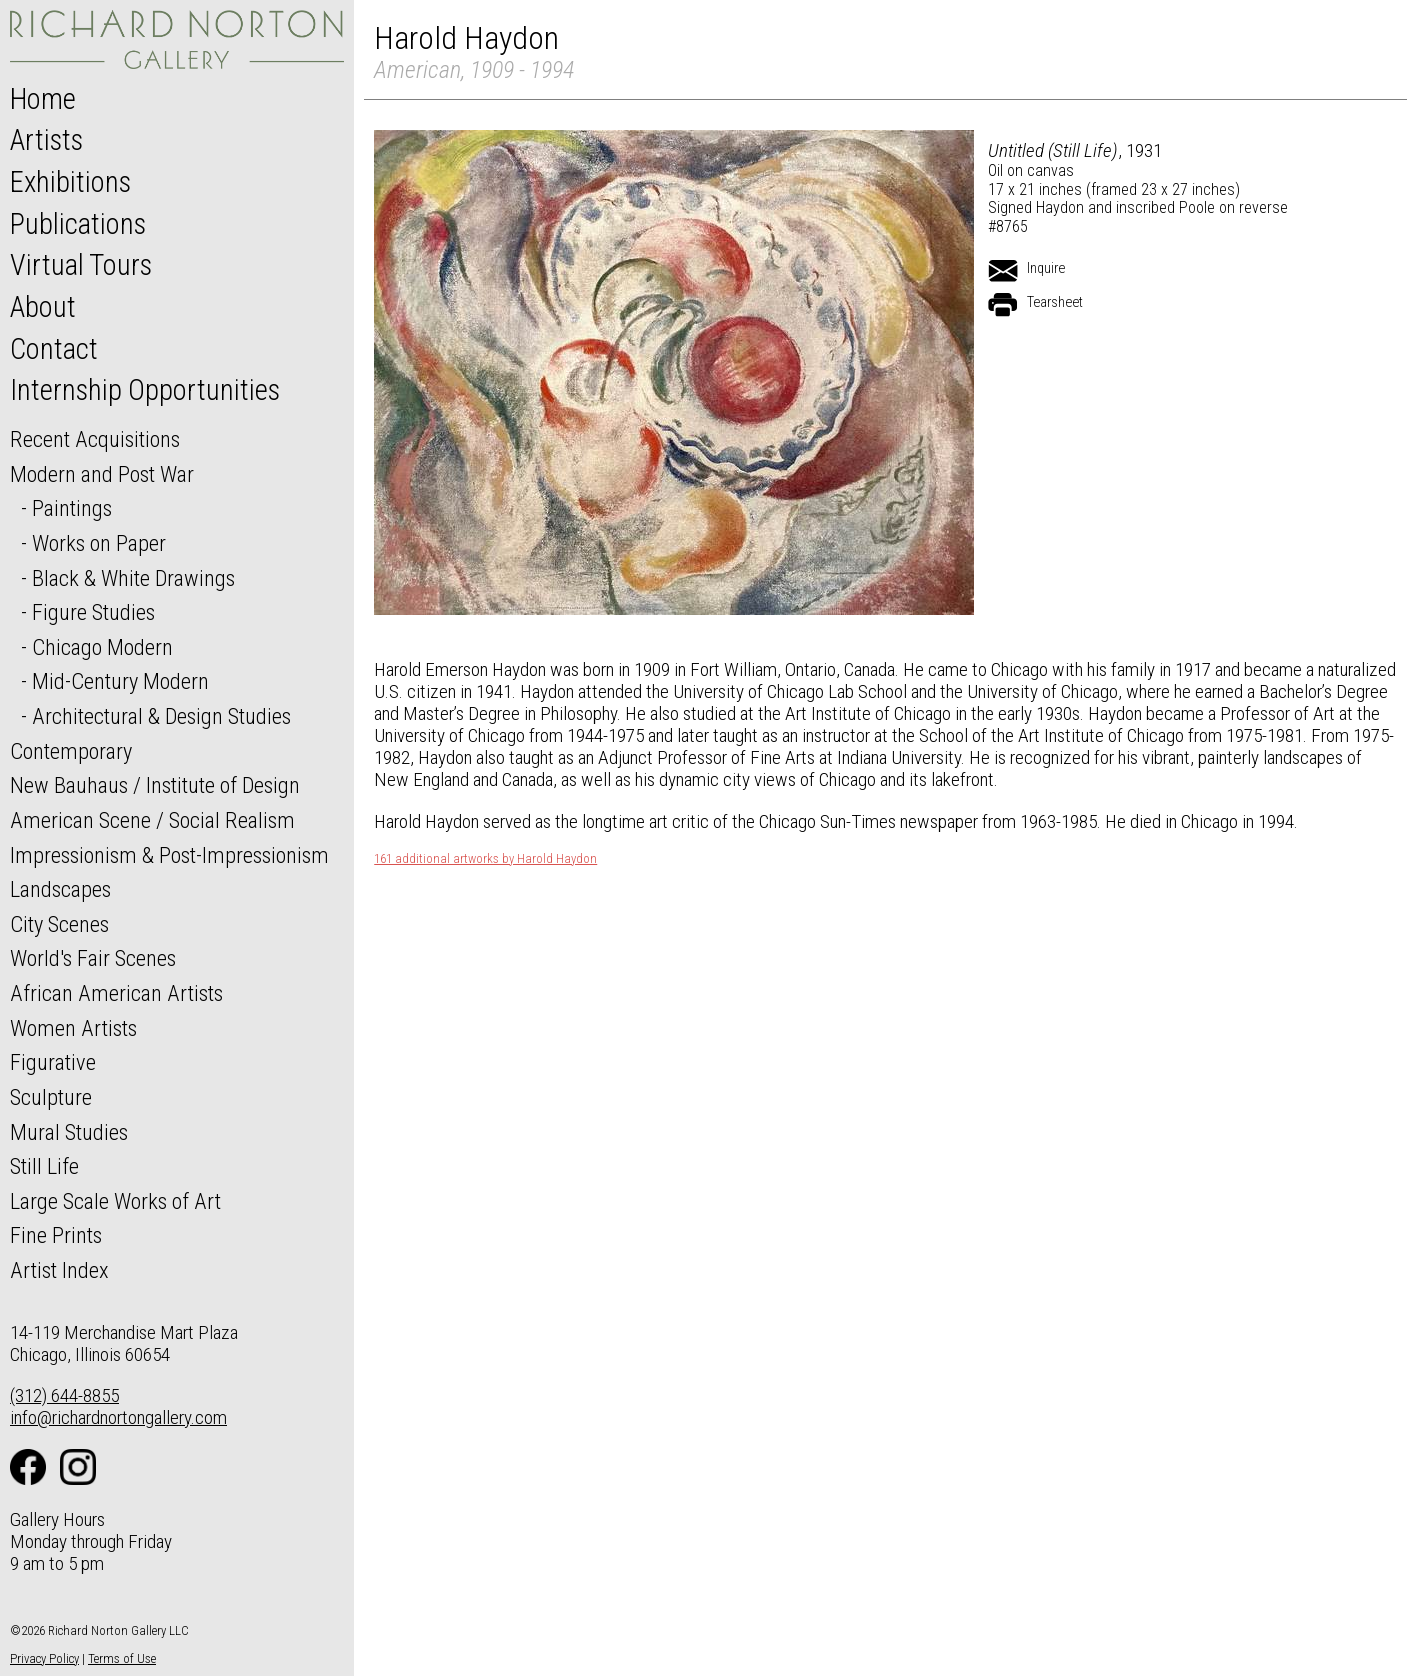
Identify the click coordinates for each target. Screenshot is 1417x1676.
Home (43, 99)
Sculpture (51, 1097)
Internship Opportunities (145, 390)
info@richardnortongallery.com (118, 1417)
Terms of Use (122, 1658)
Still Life (44, 1166)
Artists (46, 140)
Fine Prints (56, 1235)
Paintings (72, 508)
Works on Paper (99, 543)
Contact (54, 349)
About (43, 307)
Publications (78, 224)
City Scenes (59, 924)
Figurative (53, 1062)
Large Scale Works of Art (115, 1201)
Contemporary (71, 751)
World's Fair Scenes (93, 958)
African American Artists (116, 993)
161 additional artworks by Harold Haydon (485, 859)
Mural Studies (69, 1132)
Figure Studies (93, 612)
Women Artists (73, 1028)
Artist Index (59, 1270)
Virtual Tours (81, 265)
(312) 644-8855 (64, 1395)
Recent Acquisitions (95, 439)
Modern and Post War (102, 474)
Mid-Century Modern (120, 681)
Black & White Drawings (133, 578)
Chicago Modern (102, 647)
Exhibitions (70, 182)
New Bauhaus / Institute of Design (155, 785)
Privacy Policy (44, 1658)
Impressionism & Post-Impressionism (169, 855)
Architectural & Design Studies (161, 716)
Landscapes (60, 889)
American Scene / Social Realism (152, 820)
